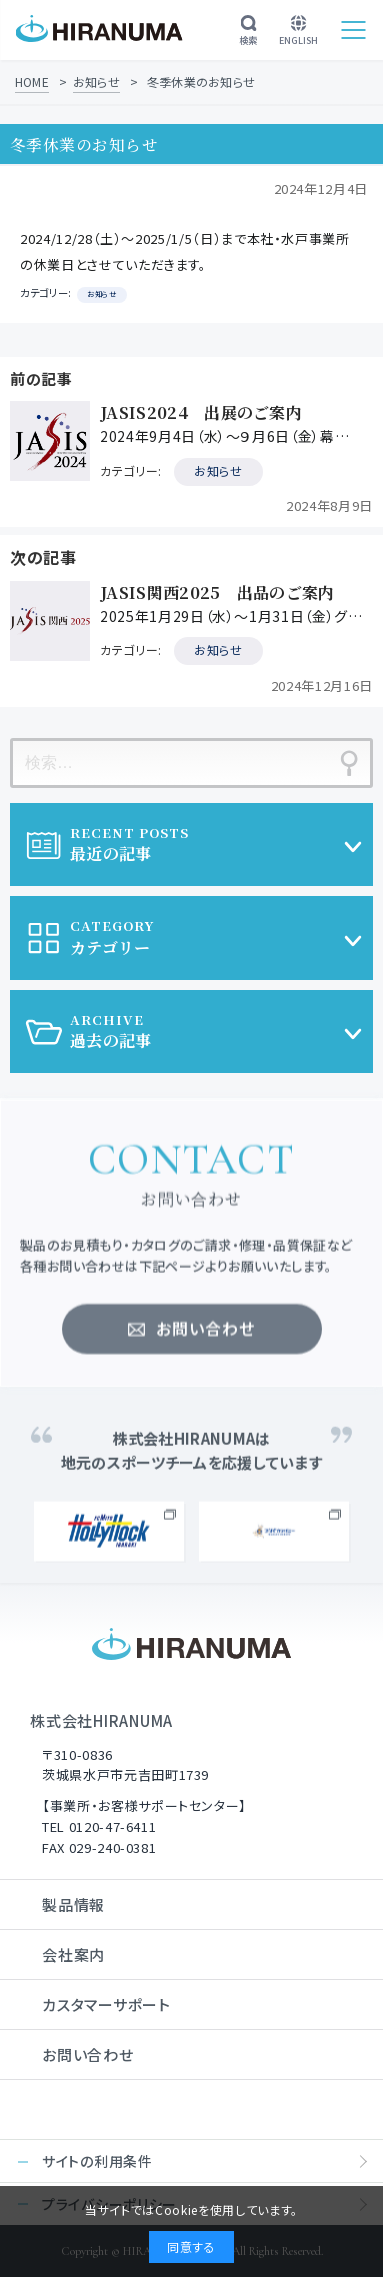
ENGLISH (298, 31)
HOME (32, 81)
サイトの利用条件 (97, 2161)
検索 (248, 31)
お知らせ (96, 81)
